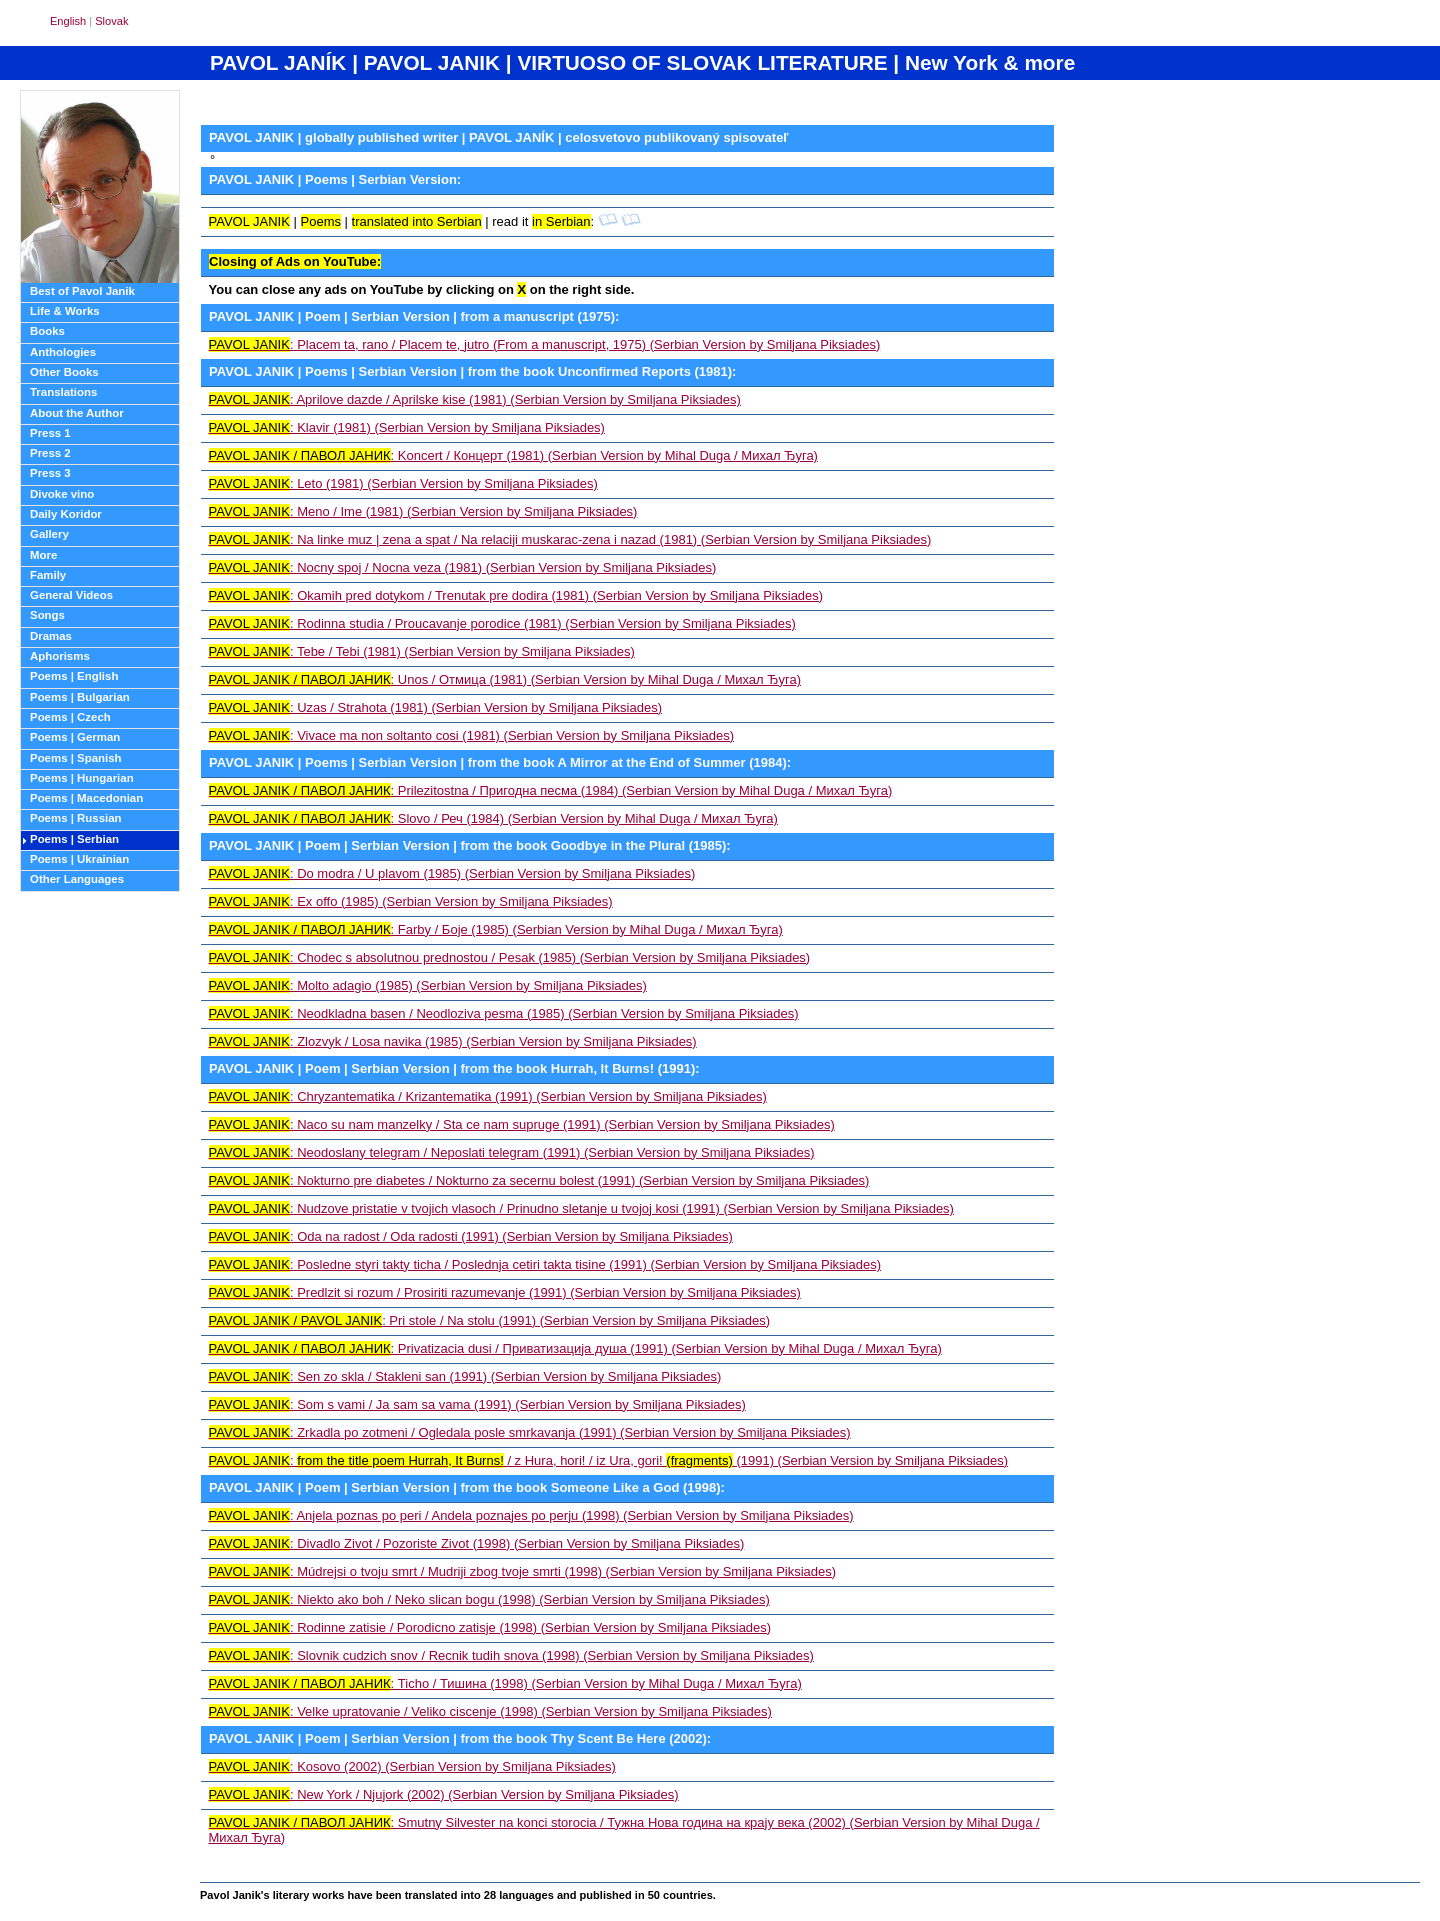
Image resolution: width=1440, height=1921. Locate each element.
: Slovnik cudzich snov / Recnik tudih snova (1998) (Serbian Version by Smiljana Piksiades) (511, 1655)
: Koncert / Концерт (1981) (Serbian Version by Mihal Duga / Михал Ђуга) (513, 455)
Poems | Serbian (74, 839)
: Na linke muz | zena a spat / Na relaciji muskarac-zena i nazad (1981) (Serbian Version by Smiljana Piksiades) (570, 539)
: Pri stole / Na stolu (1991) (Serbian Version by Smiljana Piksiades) (490, 1320)
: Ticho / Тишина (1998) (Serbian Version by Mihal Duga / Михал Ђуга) (505, 1683)
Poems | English (74, 676)
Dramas (51, 636)
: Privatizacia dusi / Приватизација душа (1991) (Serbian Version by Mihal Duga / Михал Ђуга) (575, 1348)
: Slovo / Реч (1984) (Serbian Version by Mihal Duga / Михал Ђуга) (493, 818)
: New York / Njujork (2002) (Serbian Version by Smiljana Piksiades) (444, 1794)
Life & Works (65, 311)
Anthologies (63, 352)
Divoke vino (62, 494)
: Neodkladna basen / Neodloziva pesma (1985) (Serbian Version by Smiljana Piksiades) (504, 1013)
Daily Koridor (66, 514)
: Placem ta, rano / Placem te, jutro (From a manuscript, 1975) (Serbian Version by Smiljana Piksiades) (545, 344)
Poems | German (75, 737)
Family (48, 575)
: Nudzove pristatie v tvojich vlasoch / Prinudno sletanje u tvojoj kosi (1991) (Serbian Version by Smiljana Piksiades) (581, 1208)
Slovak (111, 21)
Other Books (64, 372)
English (68, 21)
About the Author (77, 413)
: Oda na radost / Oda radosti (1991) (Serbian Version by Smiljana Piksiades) (471, 1236)
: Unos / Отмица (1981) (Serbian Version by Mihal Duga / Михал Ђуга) (505, 679)
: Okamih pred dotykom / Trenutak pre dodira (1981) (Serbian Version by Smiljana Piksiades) (516, 595)
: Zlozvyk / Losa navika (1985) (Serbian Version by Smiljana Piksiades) (453, 1041)
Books (47, 331)
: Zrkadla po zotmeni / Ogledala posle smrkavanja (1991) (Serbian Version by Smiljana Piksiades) (530, 1432)
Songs (47, 615)
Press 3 (50, 473)
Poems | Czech (70, 717)
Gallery (49, 534)
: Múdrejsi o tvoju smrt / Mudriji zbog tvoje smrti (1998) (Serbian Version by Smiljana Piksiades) (523, 1571)
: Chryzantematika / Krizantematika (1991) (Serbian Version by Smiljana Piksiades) (488, 1096)
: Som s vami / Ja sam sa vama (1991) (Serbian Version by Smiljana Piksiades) (477, 1404)
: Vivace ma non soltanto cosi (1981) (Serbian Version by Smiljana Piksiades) (472, 735)
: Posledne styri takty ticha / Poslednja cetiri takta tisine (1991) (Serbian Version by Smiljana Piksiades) (545, 1264)
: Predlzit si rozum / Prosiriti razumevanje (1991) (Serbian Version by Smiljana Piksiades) (505, 1292)
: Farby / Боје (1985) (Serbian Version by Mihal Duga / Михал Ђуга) (496, 929)
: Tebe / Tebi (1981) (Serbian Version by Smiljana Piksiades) (422, 651)
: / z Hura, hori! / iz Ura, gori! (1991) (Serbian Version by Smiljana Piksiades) (609, 1460)
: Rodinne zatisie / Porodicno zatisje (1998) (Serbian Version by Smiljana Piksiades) (490, 1627)
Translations (63, 392)
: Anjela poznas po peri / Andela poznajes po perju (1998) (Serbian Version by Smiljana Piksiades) (531, 1515)
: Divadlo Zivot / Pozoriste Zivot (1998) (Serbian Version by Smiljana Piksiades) (477, 1543)
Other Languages (77, 879)
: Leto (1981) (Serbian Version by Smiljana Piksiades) (403, 483)
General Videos (71, 595)
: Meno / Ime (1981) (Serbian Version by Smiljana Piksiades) (423, 511)
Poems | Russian (76, 818)
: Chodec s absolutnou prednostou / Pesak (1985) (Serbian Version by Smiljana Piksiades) (510, 957)
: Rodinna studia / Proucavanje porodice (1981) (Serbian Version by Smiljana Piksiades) (502, 623)
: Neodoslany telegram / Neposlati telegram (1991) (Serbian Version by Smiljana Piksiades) (512, 1152)
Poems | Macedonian (86, 798)
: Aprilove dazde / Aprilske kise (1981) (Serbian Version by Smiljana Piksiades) (475, 399)
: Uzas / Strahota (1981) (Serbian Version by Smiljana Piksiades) (436, 707)
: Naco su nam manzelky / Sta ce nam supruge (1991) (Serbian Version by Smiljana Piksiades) (522, 1124)
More (43, 555)
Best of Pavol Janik (82, 291)
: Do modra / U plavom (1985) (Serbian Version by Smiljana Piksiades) (452, 873)
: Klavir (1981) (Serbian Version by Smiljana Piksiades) (407, 427)
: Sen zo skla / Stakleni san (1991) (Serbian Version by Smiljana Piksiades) (465, 1376)
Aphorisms (60, 656)
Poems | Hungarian (82, 778)
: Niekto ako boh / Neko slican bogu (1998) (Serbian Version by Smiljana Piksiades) (489, 1599)
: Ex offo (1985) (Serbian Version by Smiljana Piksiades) (411, 901)
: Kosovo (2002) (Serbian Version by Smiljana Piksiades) (412, 1766)
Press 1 (50, 433)
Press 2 (50, 453)
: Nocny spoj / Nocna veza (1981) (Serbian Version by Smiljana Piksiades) (463, 567)
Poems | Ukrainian (79, 859)
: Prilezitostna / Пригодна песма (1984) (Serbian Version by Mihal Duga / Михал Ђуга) (551, 790)
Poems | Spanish (76, 758)
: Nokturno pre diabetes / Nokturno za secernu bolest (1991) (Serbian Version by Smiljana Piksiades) (539, 1180)
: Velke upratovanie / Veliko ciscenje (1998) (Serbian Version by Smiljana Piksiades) (490, 1711)
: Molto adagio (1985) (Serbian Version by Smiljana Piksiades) (428, 985)
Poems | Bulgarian (80, 697)
